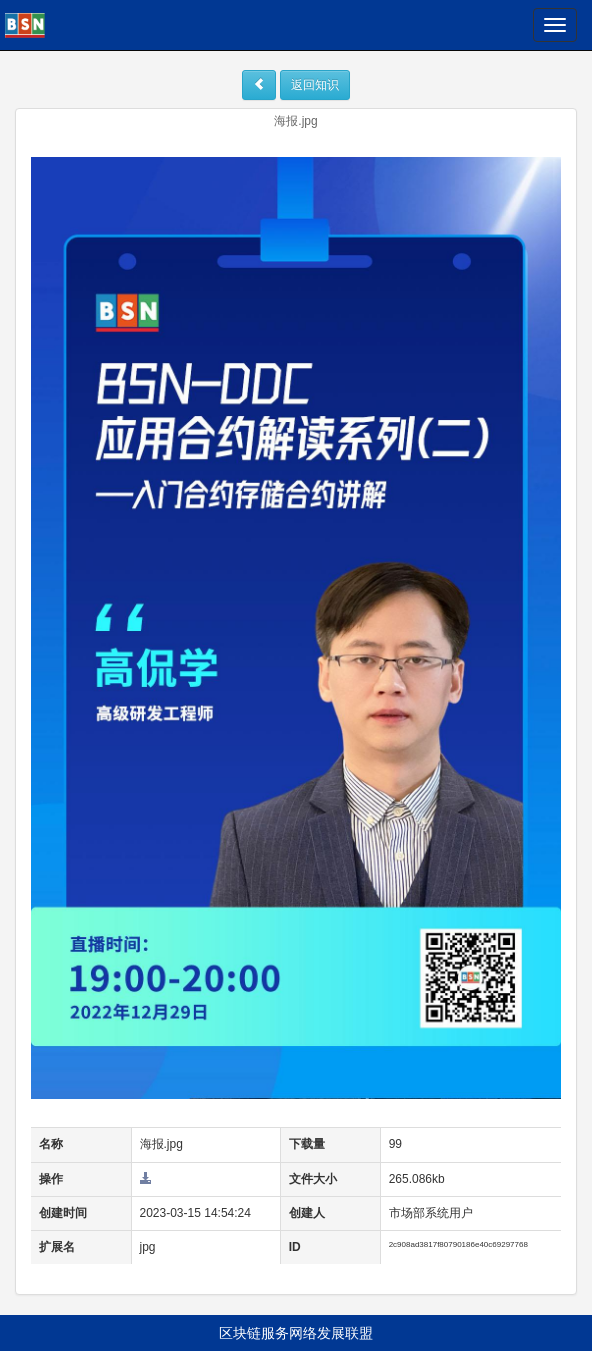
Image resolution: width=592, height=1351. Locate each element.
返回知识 (315, 85)
